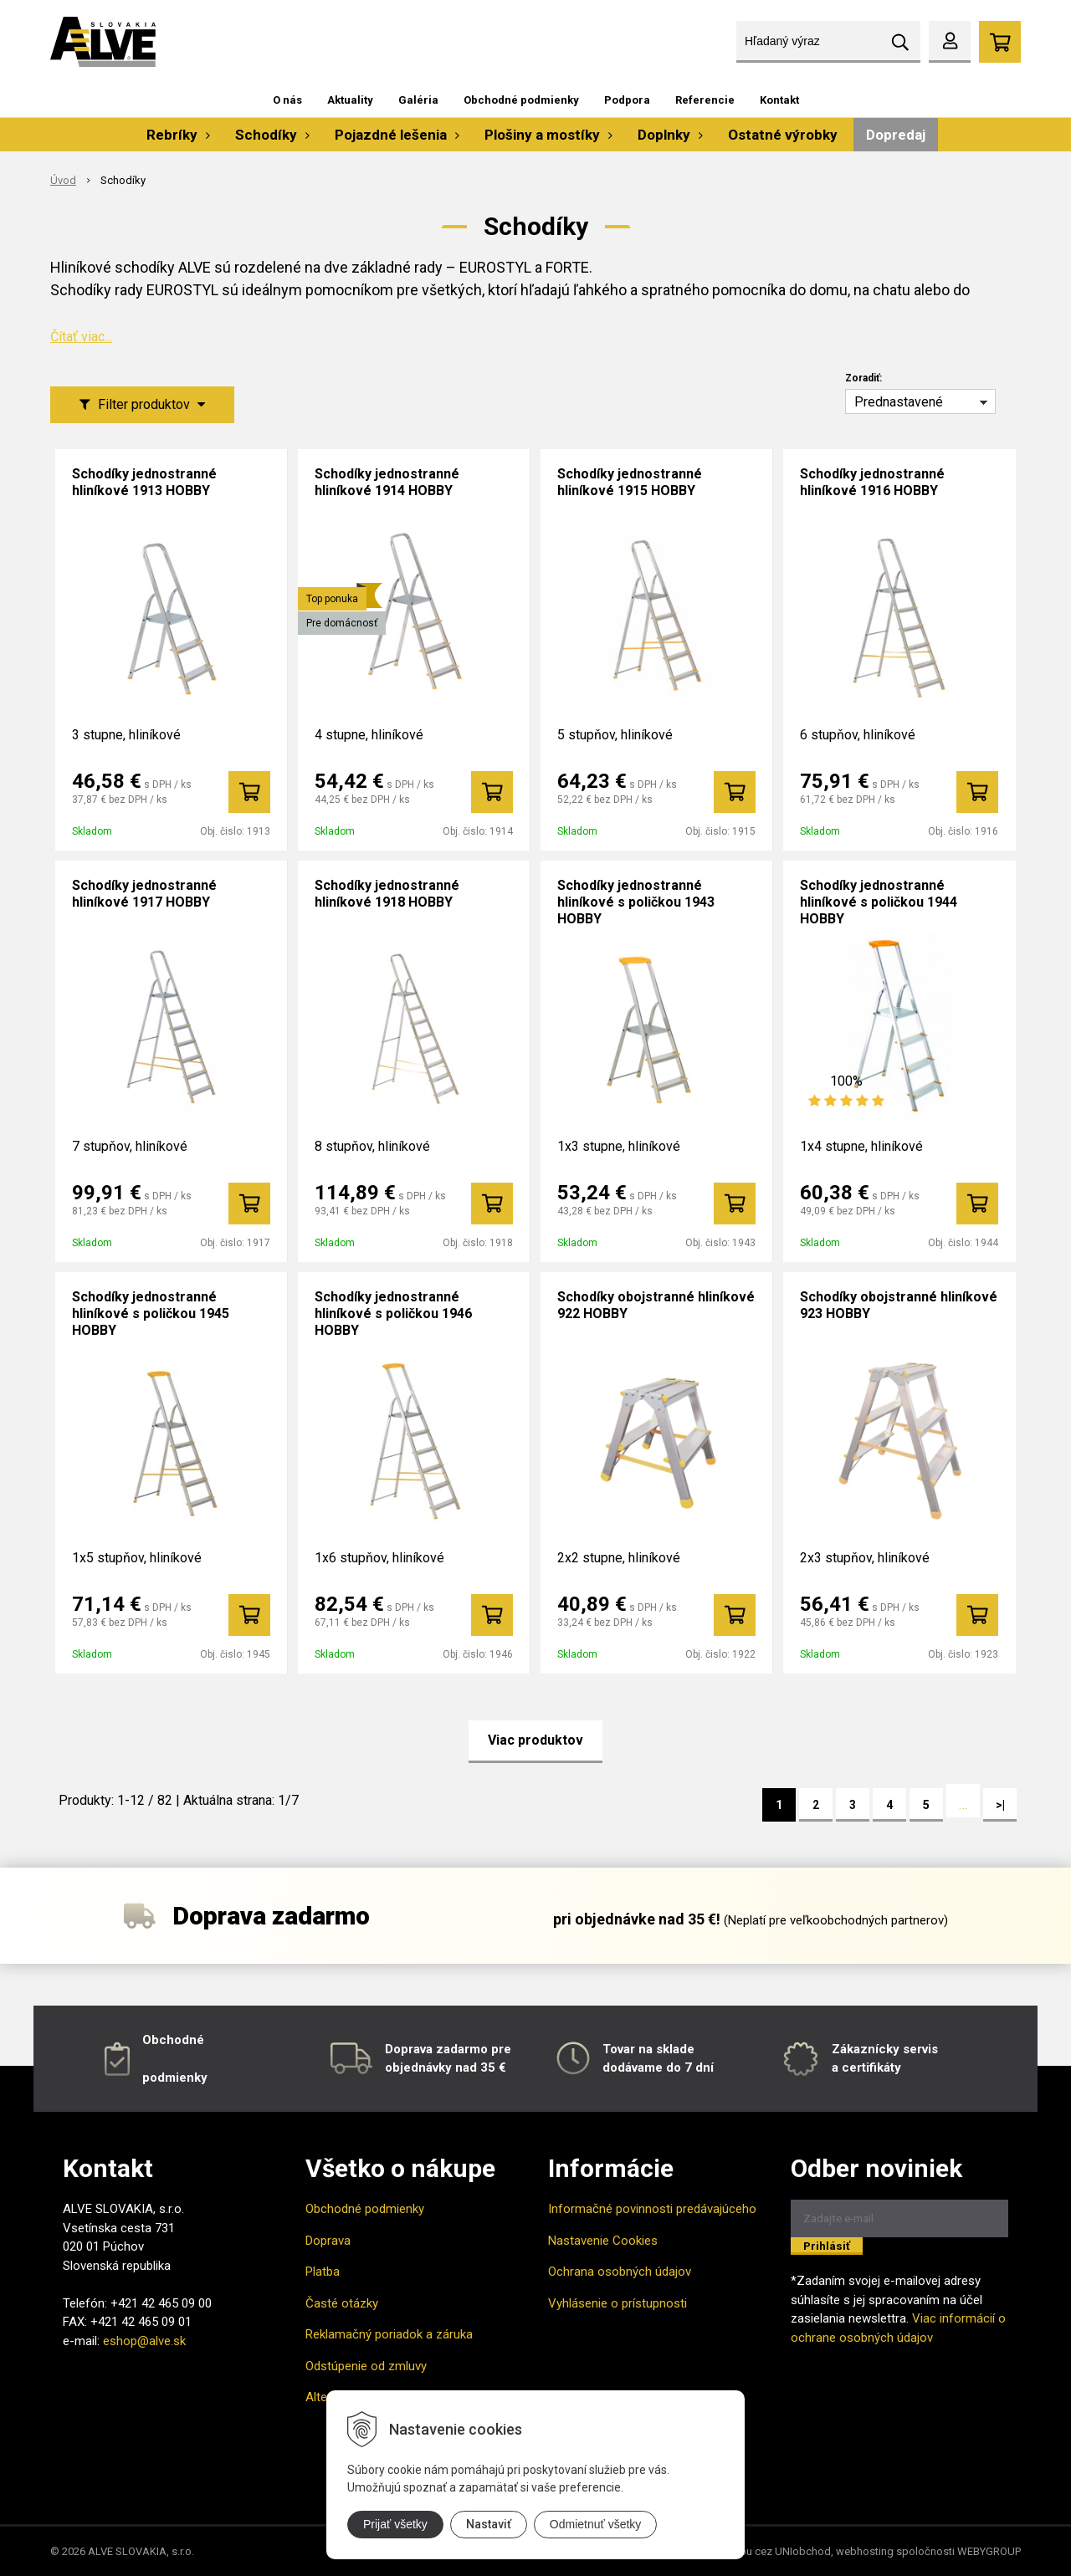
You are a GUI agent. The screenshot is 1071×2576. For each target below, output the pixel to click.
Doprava (328, 2240)
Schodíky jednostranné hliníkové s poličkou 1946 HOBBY (393, 1313)
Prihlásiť (826, 2246)
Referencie (705, 100)
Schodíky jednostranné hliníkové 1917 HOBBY (144, 893)
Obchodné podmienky (521, 100)
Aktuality (350, 100)
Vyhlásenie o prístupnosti (617, 2303)
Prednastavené (898, 402)
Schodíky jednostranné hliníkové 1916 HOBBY (872, 482)
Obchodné (173, 2039)
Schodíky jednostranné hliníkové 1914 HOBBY (387, 482)
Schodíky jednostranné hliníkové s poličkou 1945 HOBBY (150, 1313)
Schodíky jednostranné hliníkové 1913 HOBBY (144, 482)
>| (1000, 1805)
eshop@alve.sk (144, 2341)
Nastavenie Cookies (603, 2240)
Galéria (418, 100)
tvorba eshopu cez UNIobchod (756, 2551)
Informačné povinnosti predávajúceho (652, 2208)
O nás (287, 100)
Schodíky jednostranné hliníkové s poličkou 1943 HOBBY (636, 902)
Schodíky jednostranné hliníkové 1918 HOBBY (387, 893)
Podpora (627, 100)
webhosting (865, 2551)
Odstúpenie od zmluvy (366, 2366)
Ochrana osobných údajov (619, 2271)
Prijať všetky (395, 2524)
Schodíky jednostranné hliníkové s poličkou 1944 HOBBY (878, 902)
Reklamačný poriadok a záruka (389, 2334)
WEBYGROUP (989, 2551)
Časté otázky (341, 2303)
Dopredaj (895, 134)
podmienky (175, 2077)
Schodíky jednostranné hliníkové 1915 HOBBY (629, 482)
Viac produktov (535, 1740)
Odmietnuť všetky (596, 2524)
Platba (322, 2271)
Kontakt (779, 100)
